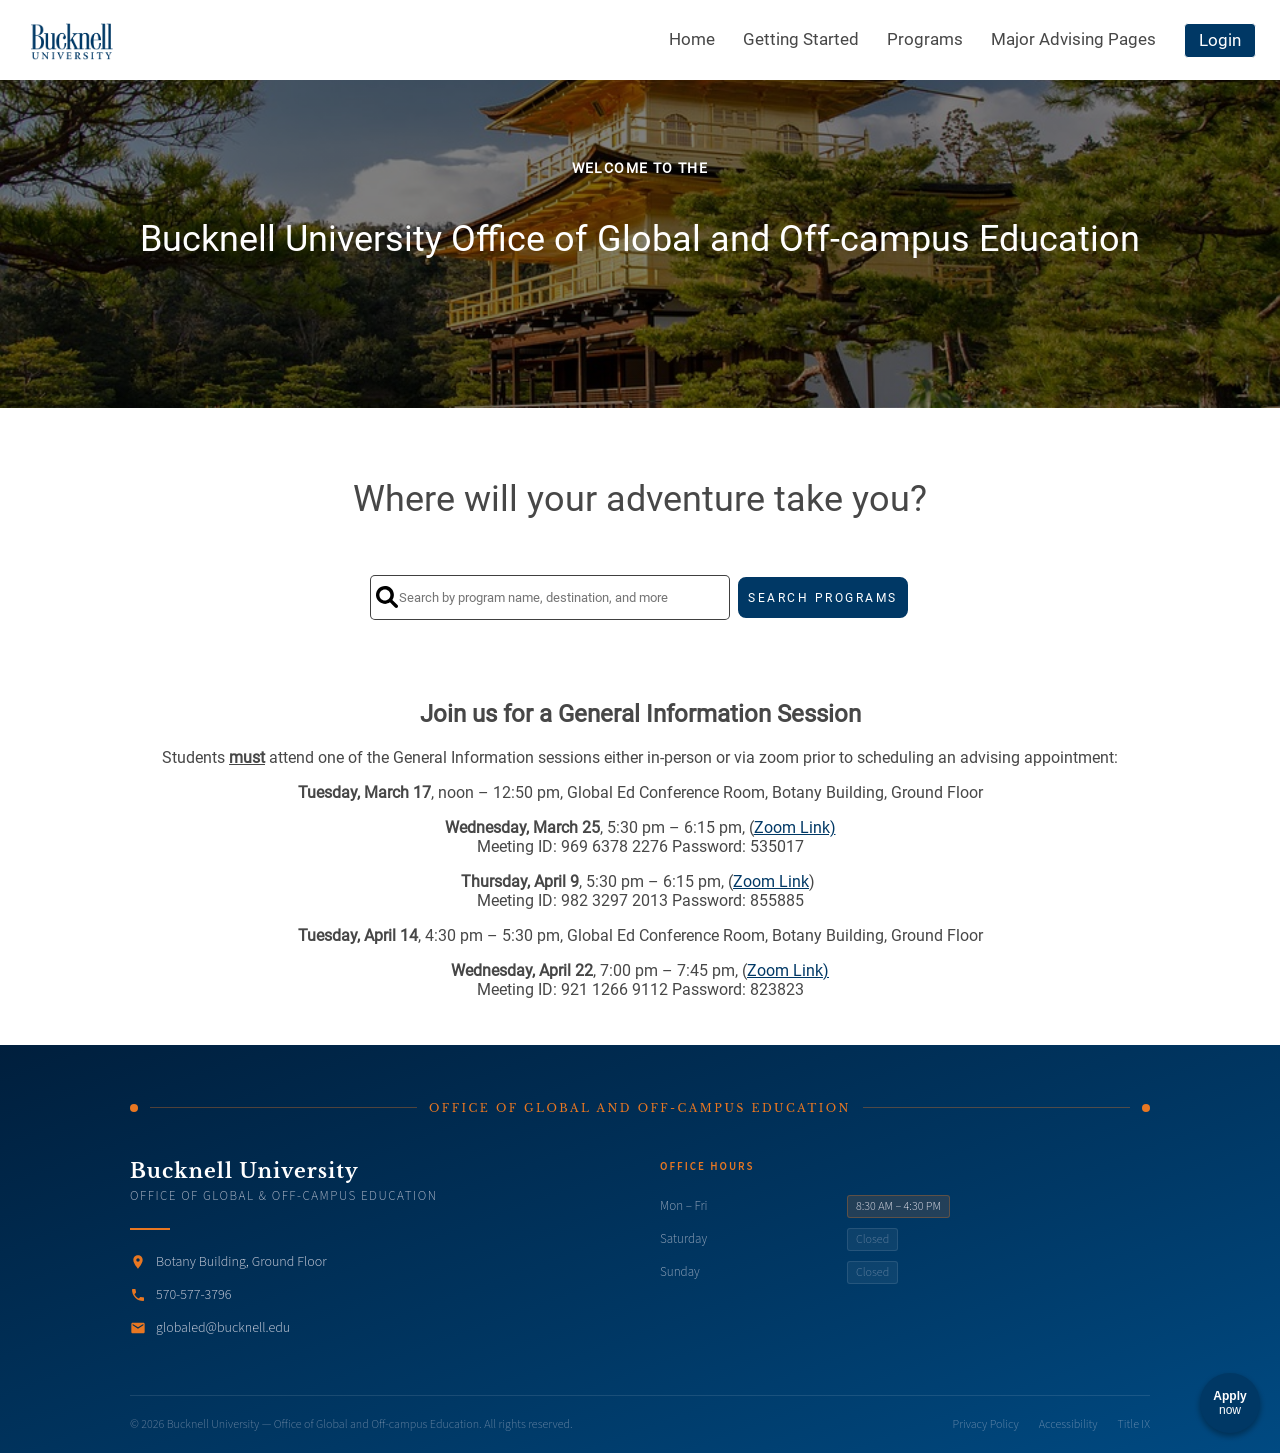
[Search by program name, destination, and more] (550, 597)
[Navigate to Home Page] (72, 40)
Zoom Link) (795, 827)
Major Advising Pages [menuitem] (1073, 39)
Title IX (1134, 1424)
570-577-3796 (193, 1295)
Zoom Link (771, 881)
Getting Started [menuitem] (801, 39)
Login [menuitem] (1220, 40)
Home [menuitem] (692, 39)
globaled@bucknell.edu (223, 1328)
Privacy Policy (986, 1424)
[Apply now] (1230, 1403)
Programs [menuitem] (925, 39)
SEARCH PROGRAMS (823, 598)
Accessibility (1068, 1424)
